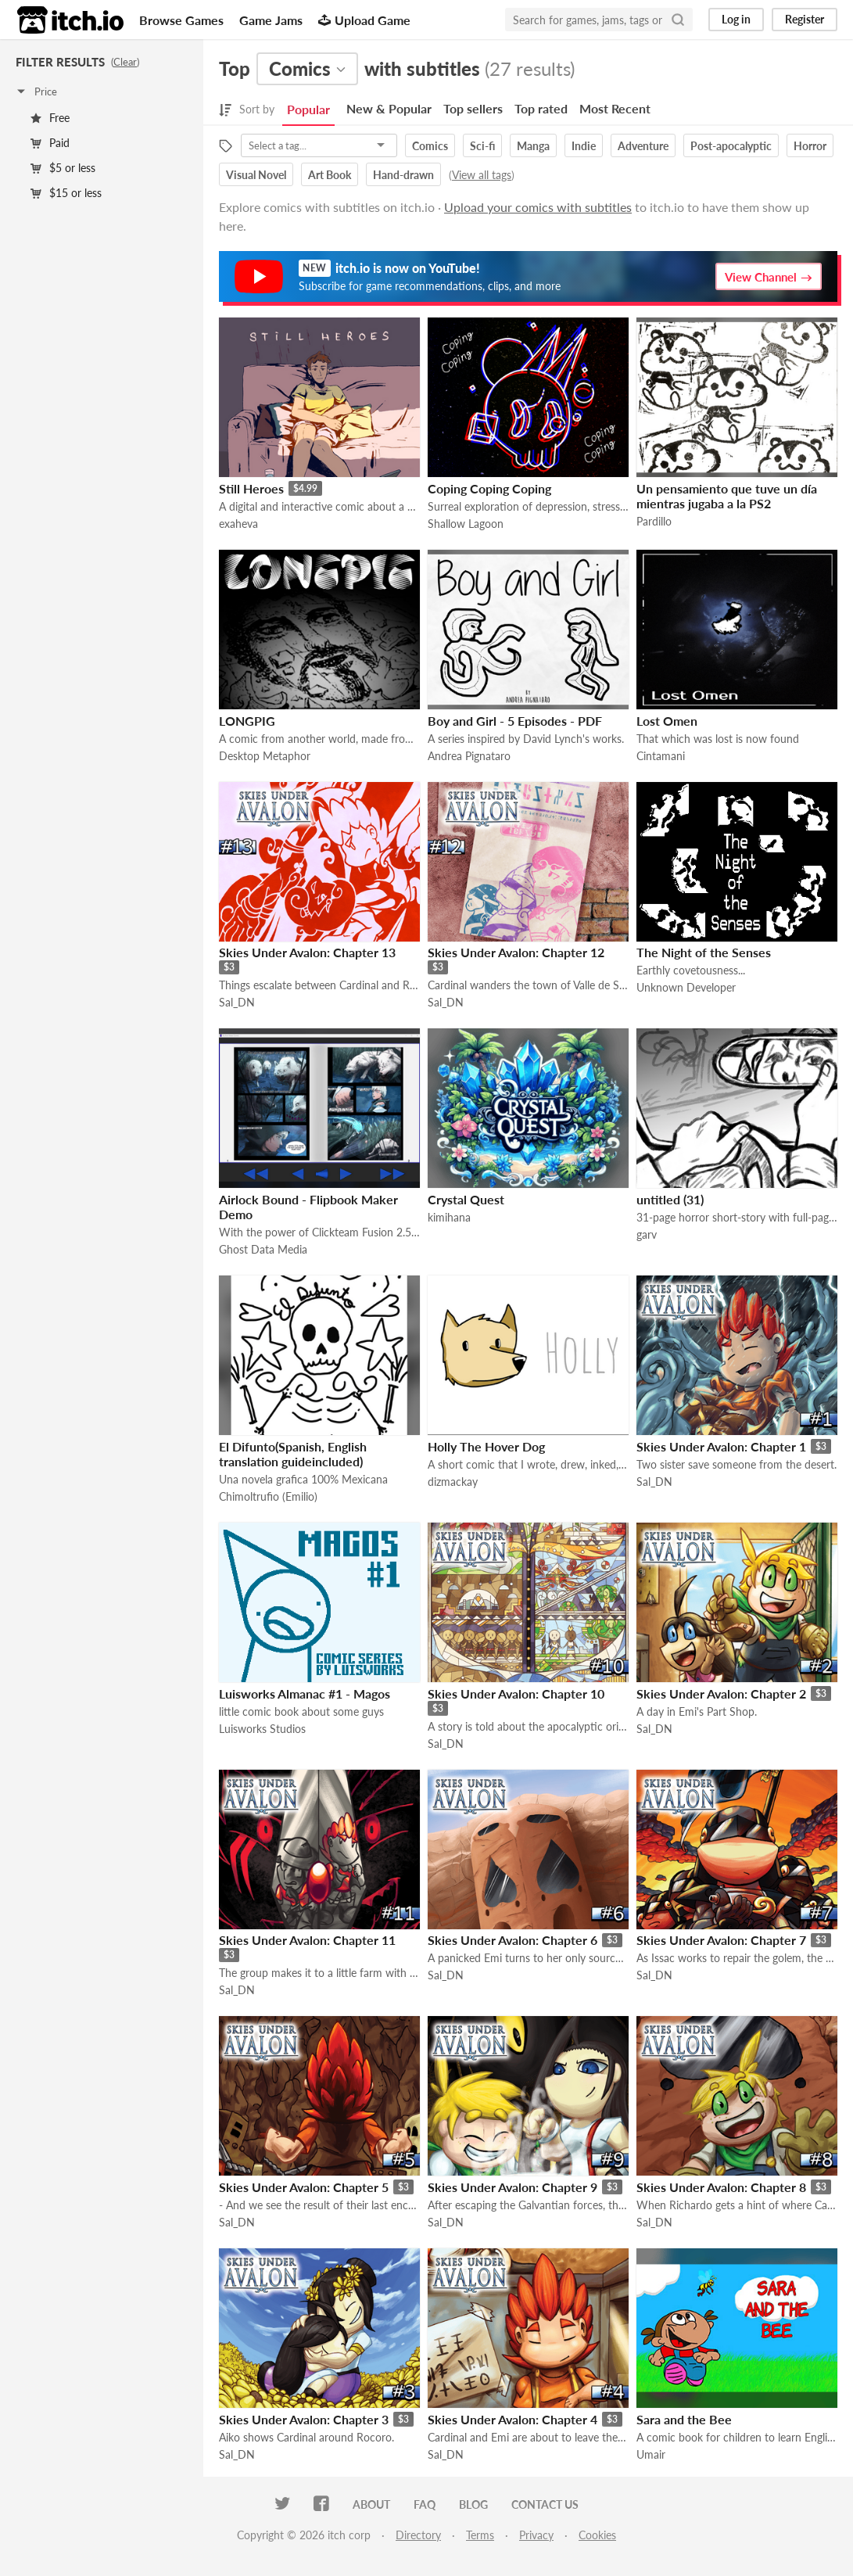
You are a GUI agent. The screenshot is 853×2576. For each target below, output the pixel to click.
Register (804, 19)
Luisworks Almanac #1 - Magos (304, 1693)
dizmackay (453, 1481)
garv (646, 1234)
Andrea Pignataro (469, 755)
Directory (418, 2535)
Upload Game (364, 20)
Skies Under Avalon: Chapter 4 (512, 2419)
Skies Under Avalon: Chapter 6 (512, 1939)
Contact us (545, 2504)
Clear (125, 62)
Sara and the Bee (684, 2419)
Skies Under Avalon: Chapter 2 (721, 1693)
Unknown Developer (686, 987)
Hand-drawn (403, 174)
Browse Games (181, 20)
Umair (650, 2454)
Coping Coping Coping (489, 488)
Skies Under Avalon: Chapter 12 (516, 952)
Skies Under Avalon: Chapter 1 (721, 1446)
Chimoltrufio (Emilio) (268, 1496)
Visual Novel (256, 174)
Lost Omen (666, 720)
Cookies (597, 2535)
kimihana (449, 1217)
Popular (308, 109)
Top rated (541, 108)
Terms (480, 2535)
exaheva (238, 523)
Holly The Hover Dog (486, 1446)
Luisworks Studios (262, 1728)
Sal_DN (237, 1002)
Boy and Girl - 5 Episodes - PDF (515, 720)
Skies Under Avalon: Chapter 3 (304, 2419)
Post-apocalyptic (731, 145)
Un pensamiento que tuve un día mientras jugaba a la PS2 (726, 496)
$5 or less (62, 167)
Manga (533, 145)
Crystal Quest (466, 1199)
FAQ (424, 2504)
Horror (810, 145)
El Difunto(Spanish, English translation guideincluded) (293, 1454)
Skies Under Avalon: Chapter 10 (516, 1693)
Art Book (329, 174)
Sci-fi (482, 145)
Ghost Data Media (263, 1249)
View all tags (481, 174)
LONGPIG (247, 720)
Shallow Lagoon (466, 523)
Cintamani (660, 755)
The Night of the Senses (703, 952)
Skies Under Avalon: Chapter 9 (512, 2187)
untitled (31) (670, 1199)
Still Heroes (251, 488)
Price (36, 91)
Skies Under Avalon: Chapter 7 (721, 1939)
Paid (50, 142)
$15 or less (66, 192)
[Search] (678, 19)
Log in (736, 19)
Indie (584, 145)
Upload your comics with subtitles (538, 206)
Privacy (536, 2535)
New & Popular (389, 108)
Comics (430, 145)
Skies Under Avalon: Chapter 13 (307, 952)
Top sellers (473, 108)
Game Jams (271, 20)
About (371, 2504)
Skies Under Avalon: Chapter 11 (307, 1939)
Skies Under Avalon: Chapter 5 (304, 2187)
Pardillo (654, 521)
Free (50, 117)
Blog (473, 2504)
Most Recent (615, 108)
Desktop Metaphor (264, 755)
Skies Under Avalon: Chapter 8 (721, 2187)
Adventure (643, 145)
